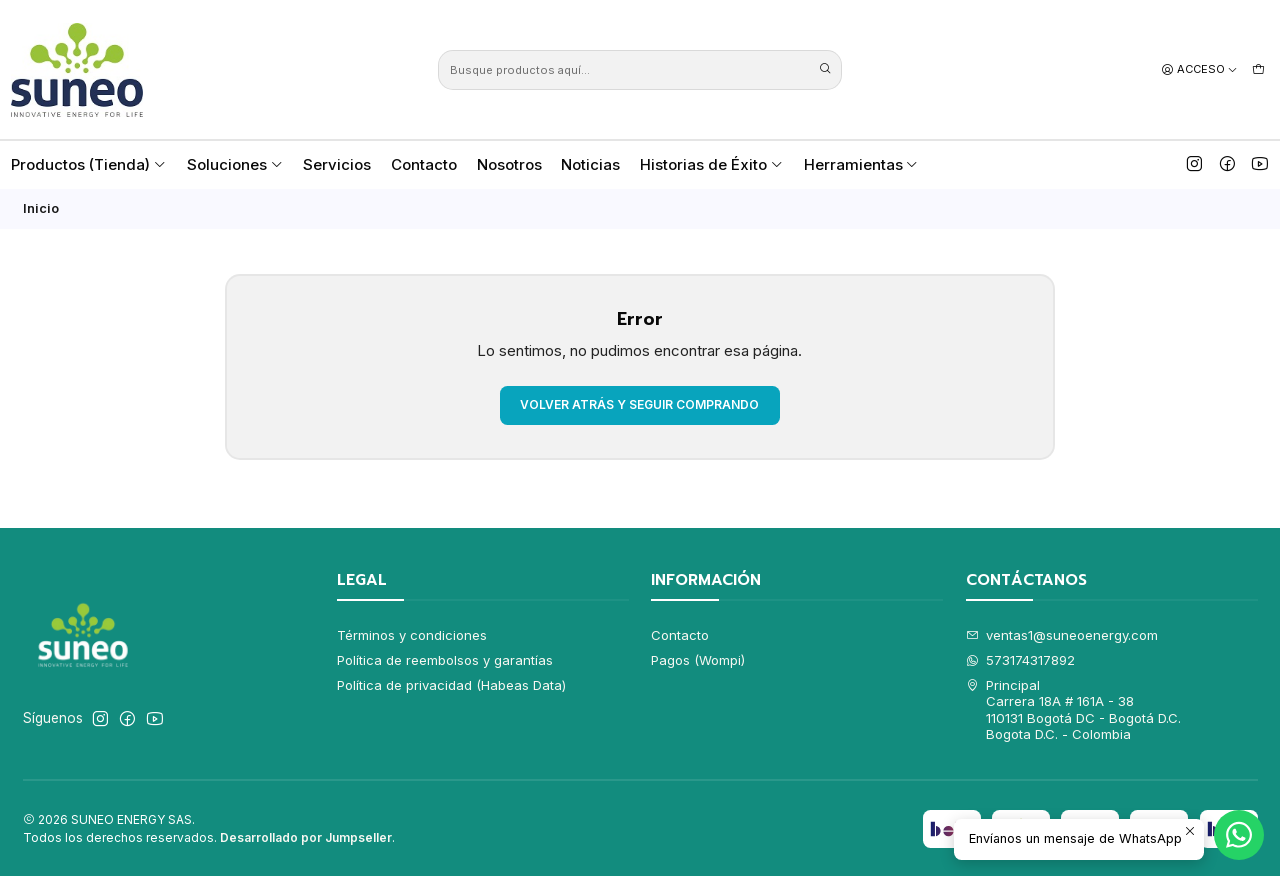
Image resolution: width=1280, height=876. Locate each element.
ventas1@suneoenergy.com (1062, 635)
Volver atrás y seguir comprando (639, 404)
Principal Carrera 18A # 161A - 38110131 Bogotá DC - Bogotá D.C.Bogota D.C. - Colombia (1074, 709)
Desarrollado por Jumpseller (306, 837)
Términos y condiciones (412, 635)
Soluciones (235, 164)
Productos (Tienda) (89, 164)
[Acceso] (1200, 69)
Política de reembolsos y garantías (445, 660)
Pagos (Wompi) (698, 660)
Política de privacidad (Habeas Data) (451, 685)
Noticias (590, 164)
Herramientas (862, 164)
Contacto (424, 164)
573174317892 (1021, 660)
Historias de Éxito (712, 164)
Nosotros (509, 164)
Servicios (337, 164)
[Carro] (1258, 69)
